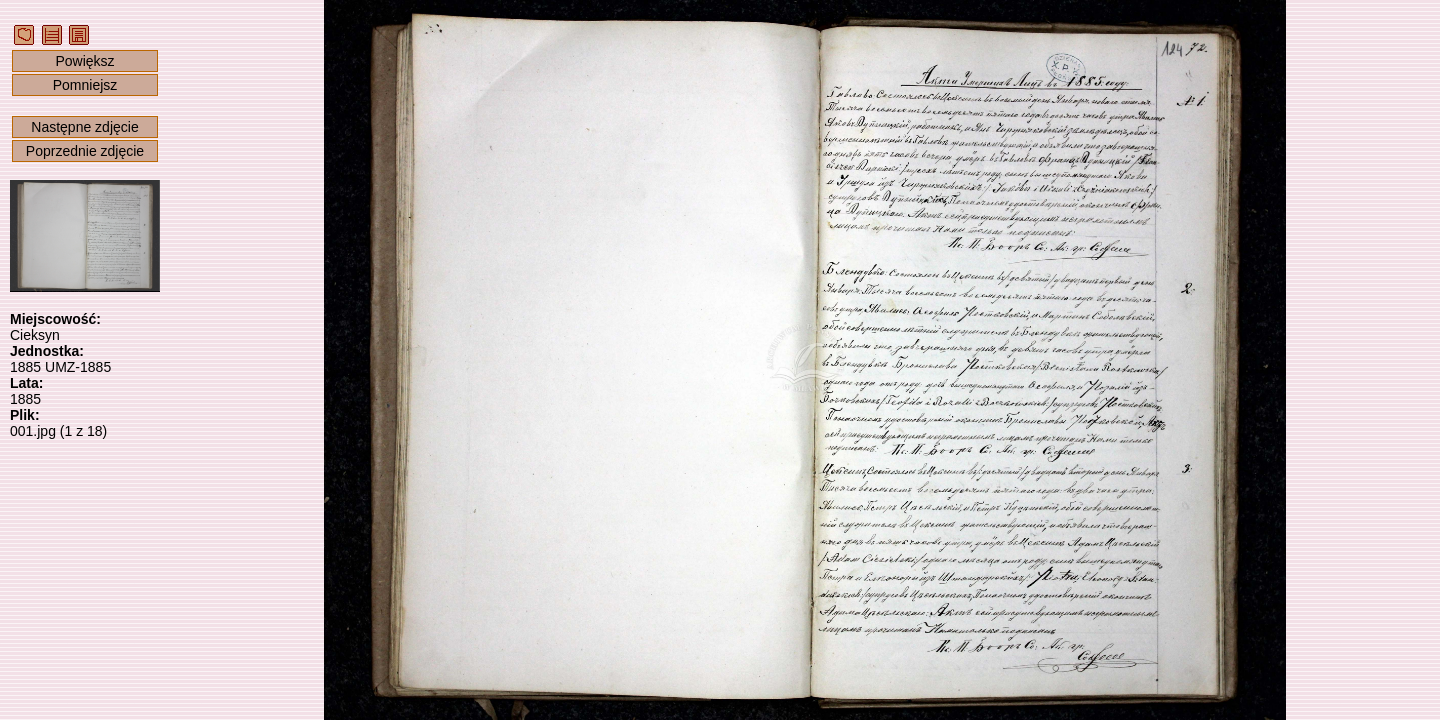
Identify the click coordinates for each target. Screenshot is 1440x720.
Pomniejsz (85, 85)
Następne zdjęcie (84, 127)
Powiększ (84, 61)
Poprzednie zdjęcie (85, 151)
